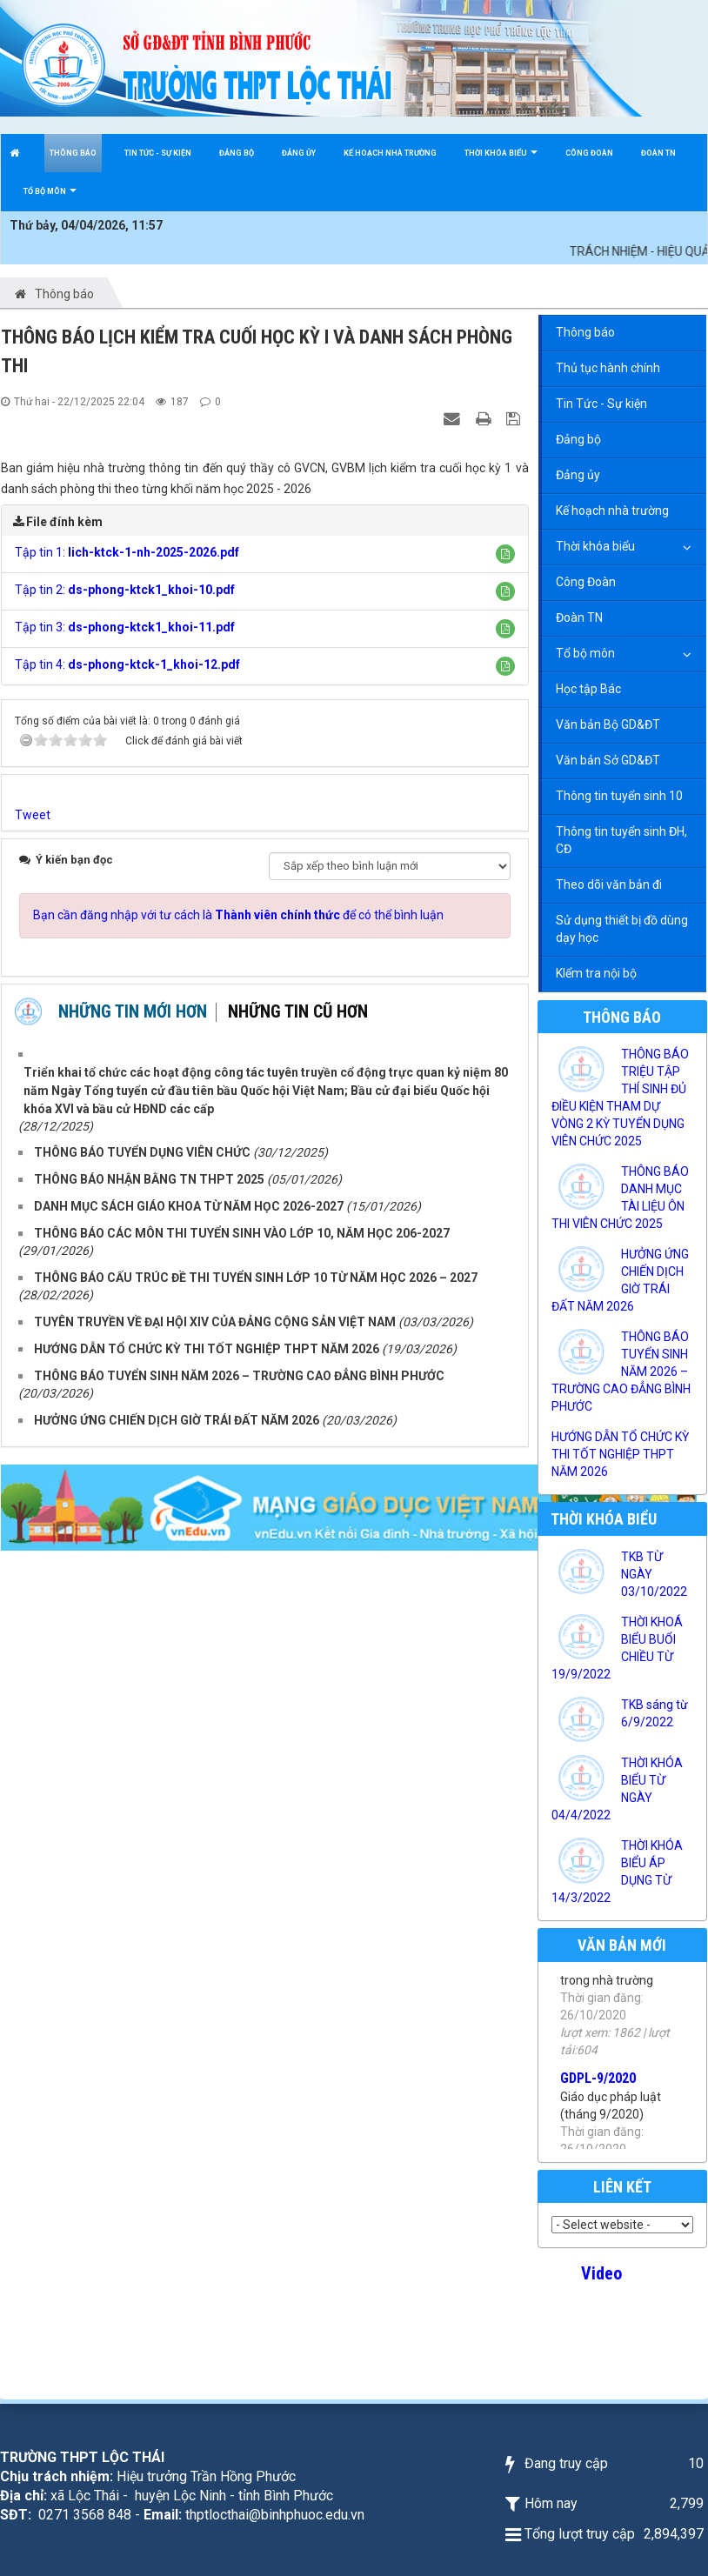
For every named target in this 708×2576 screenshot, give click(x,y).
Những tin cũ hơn (298, 1011)
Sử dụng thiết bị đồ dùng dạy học (622, 928)
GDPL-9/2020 (598, 2107)
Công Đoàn (586, 582)
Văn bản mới (622, 1945)
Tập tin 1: (127, 552)
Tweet (32, 815)
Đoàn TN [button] (658, 153)
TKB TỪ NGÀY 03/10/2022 (654, 1574)
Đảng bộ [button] (236, 153)
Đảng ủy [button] (299, 153)
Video (601, 2273)
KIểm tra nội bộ (596, 973)
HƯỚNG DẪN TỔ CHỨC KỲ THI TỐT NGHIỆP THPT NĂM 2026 (620, 1454)
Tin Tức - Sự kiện (601, 403)
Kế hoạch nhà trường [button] (390, 153)
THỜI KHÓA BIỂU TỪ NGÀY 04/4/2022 (617, 1789)
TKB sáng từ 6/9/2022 (654, 1713)
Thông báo (585, 332)
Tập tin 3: (125, 627)
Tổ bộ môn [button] (50, 198)
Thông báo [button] (73, 153)
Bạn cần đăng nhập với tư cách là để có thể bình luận (238, 915)
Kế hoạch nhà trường (612, 510)
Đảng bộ (578, 439)
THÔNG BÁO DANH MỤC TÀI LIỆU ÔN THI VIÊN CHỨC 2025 (620, 1198)
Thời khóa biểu (595, 546)
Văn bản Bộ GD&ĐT (608, 724)
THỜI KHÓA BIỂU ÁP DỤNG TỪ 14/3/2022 (617, 1872)
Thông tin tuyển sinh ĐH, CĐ (621, 840)
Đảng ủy (578, 475)
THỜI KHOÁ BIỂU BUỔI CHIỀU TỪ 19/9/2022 (617, 1648)
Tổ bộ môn (585, 653)
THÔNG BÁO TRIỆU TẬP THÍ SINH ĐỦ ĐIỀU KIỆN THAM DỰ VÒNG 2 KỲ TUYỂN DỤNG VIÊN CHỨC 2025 (620, 1097)
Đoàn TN (579, 617)
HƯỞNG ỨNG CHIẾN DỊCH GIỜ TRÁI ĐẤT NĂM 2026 (620, 1280)
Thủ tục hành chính (608, 368)
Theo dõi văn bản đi (609, 884)
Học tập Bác (588, 689)
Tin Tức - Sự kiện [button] (157, 153)
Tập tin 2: (125, 590)
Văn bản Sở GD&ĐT (608, 760)
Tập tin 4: (127, 664)
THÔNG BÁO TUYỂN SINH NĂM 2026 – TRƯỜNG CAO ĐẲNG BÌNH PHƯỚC (621, 1371)
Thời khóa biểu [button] (501, 160)
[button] (505, 554)
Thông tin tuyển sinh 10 (619, 796)
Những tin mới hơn (132, 1011)
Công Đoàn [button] (589, 153)
